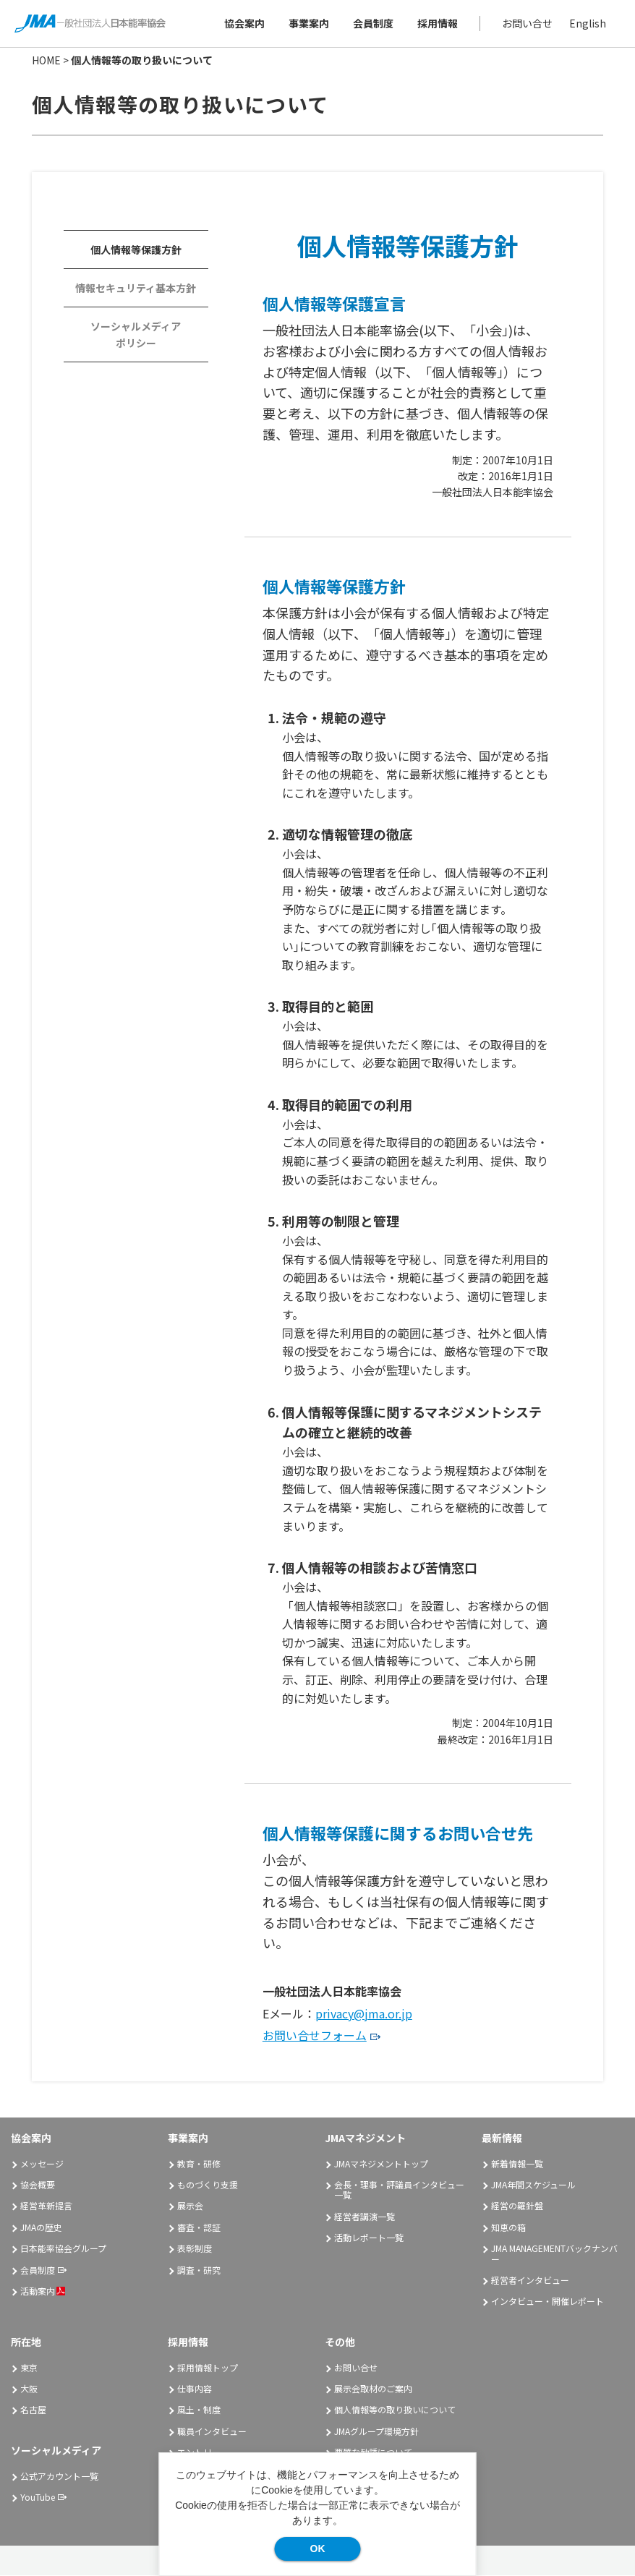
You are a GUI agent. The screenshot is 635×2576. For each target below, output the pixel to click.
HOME (46, 60)
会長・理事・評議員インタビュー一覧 (399, 2189)
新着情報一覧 (517, 2163)
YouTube (37, 2497)
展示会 (190, 2206)
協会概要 (37, 2184)
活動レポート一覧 (369, 2238)
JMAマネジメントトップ (381, 2163)
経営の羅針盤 (517, 2206)
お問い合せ (527, 23)
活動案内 (42, 2291)
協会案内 (244, 23)
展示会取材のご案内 (373, 2388)
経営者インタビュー (530, 2280)
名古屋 (33, 2410)
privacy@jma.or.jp (363, 2013)
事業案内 (309, 23)
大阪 (29, 2388)
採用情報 (437, 23)
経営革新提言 (46, 2206)
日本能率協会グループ (63, 2249)
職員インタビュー (212, 2431)
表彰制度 (194, 2249)
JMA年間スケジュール (533, 2184)
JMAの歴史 (41, 2227)
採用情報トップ (207, 2367)
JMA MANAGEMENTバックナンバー (554, 2254)
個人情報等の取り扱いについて (395, 2410)
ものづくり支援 (207, 2184)
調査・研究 (199, 2270)
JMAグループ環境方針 (376, 2431)
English (587, 23)
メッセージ (42, 2163)
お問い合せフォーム (315, 2035)
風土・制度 (199, 2410)
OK (317, 2548)
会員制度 (373, 23)
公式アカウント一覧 (59, 2476)
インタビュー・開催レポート (547, 2301)
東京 (29, 2367)
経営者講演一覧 (364, 2216)
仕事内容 (194, 2388)
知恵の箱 (508, 2227)
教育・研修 (199, 2163)
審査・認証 (199, 2227)
